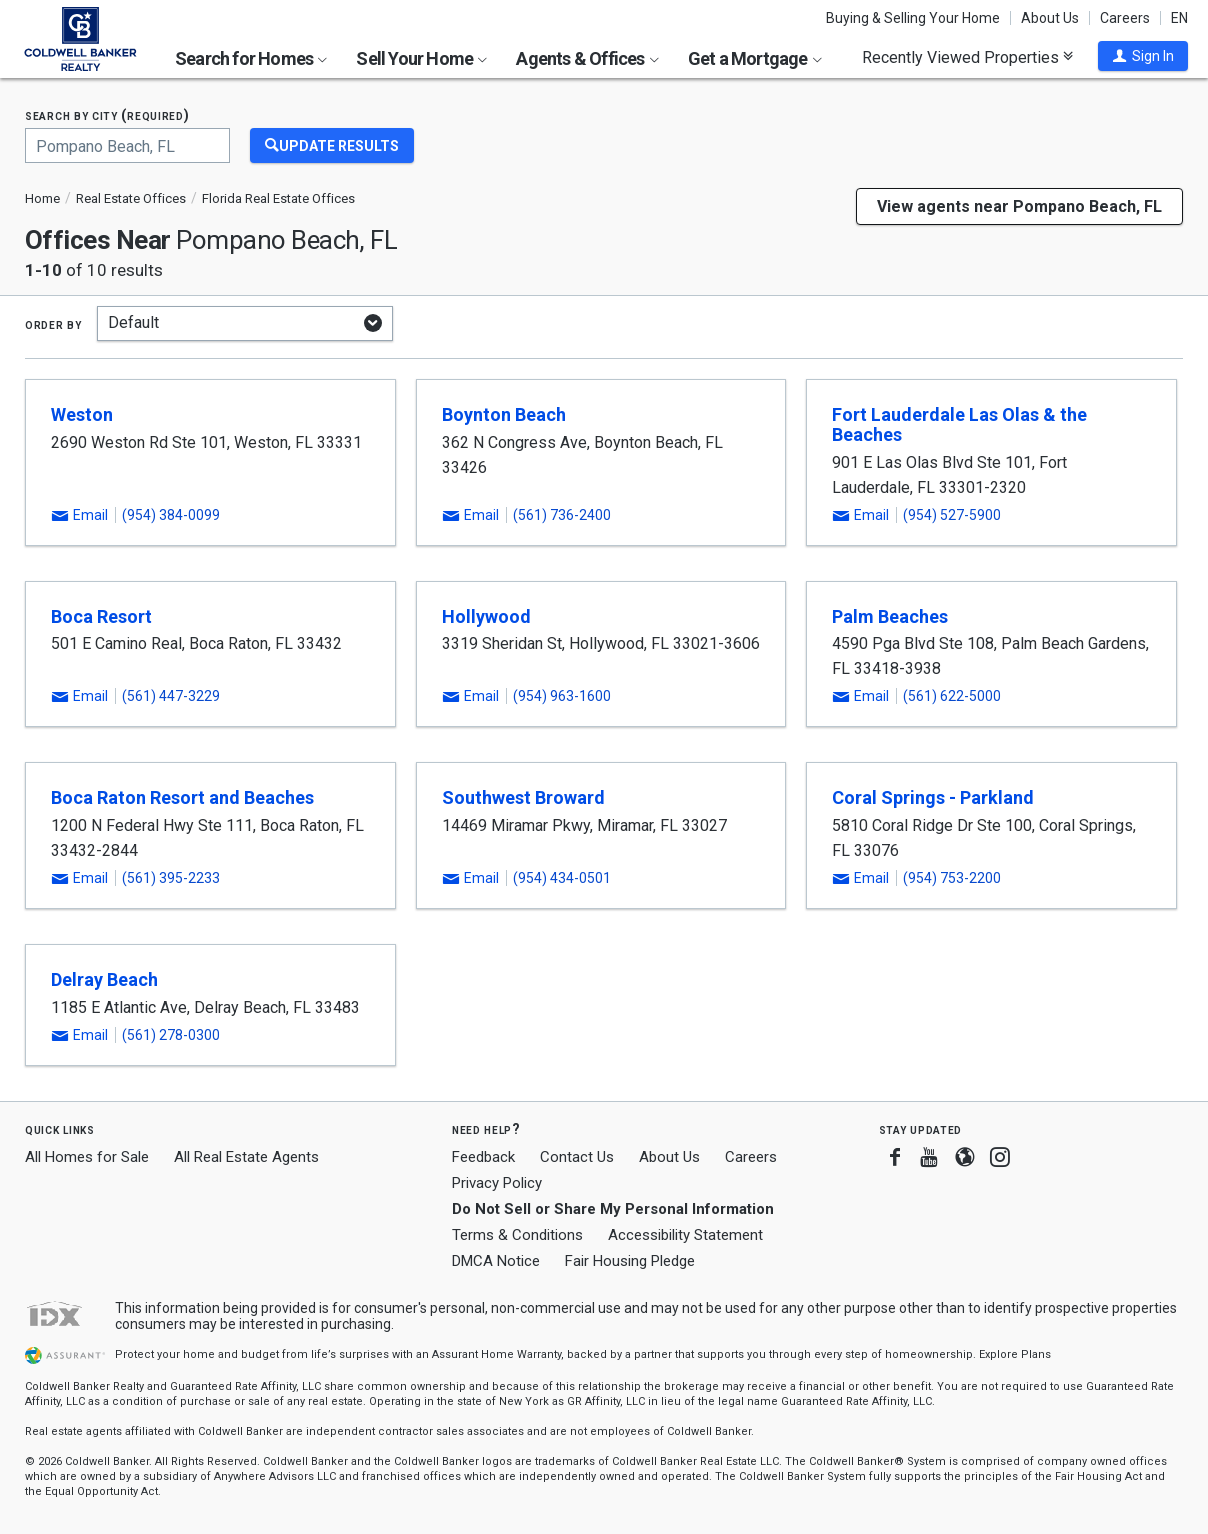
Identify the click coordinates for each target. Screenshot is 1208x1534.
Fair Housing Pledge (630, 1261)
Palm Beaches (890, 616)
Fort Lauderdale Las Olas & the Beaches (959, 424)
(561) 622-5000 (952, 696)
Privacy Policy (497, 1183)
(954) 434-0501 (562, 878)
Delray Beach (104, 979)
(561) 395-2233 (171, 878)
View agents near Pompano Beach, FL (1019, 206)
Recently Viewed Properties (967, 57)
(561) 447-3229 (171, 696)
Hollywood (486, 616)
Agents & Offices (587, 58)
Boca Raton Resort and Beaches (182, 797)
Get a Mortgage (755, 58)
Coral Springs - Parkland (933, 797)
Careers (1125, 18)
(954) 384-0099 (171, 515)
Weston (82, 414)
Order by (53, 324)
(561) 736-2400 (562, 515)
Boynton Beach (504, 414)
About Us (1050, 18)
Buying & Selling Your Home (913, 18)
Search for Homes (251, 58)
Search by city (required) (107, 115)
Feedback (483, 1157)
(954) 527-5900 (952, 515)
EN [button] (1179, 18)
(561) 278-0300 (171, 1035)
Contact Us (577, 1157)
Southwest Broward (523, 797)
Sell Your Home (421, 58)
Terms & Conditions (517, 1235)
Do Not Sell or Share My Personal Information (613, 1209)
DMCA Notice (496, 1261)
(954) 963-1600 (562, 696)
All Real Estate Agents (246, 1157)
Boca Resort (101, 616)
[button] (1143, 56)
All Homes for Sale (87, 1157)
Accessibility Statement (685, 1235)
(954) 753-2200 (952, 878)
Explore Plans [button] (1015, 1354)
